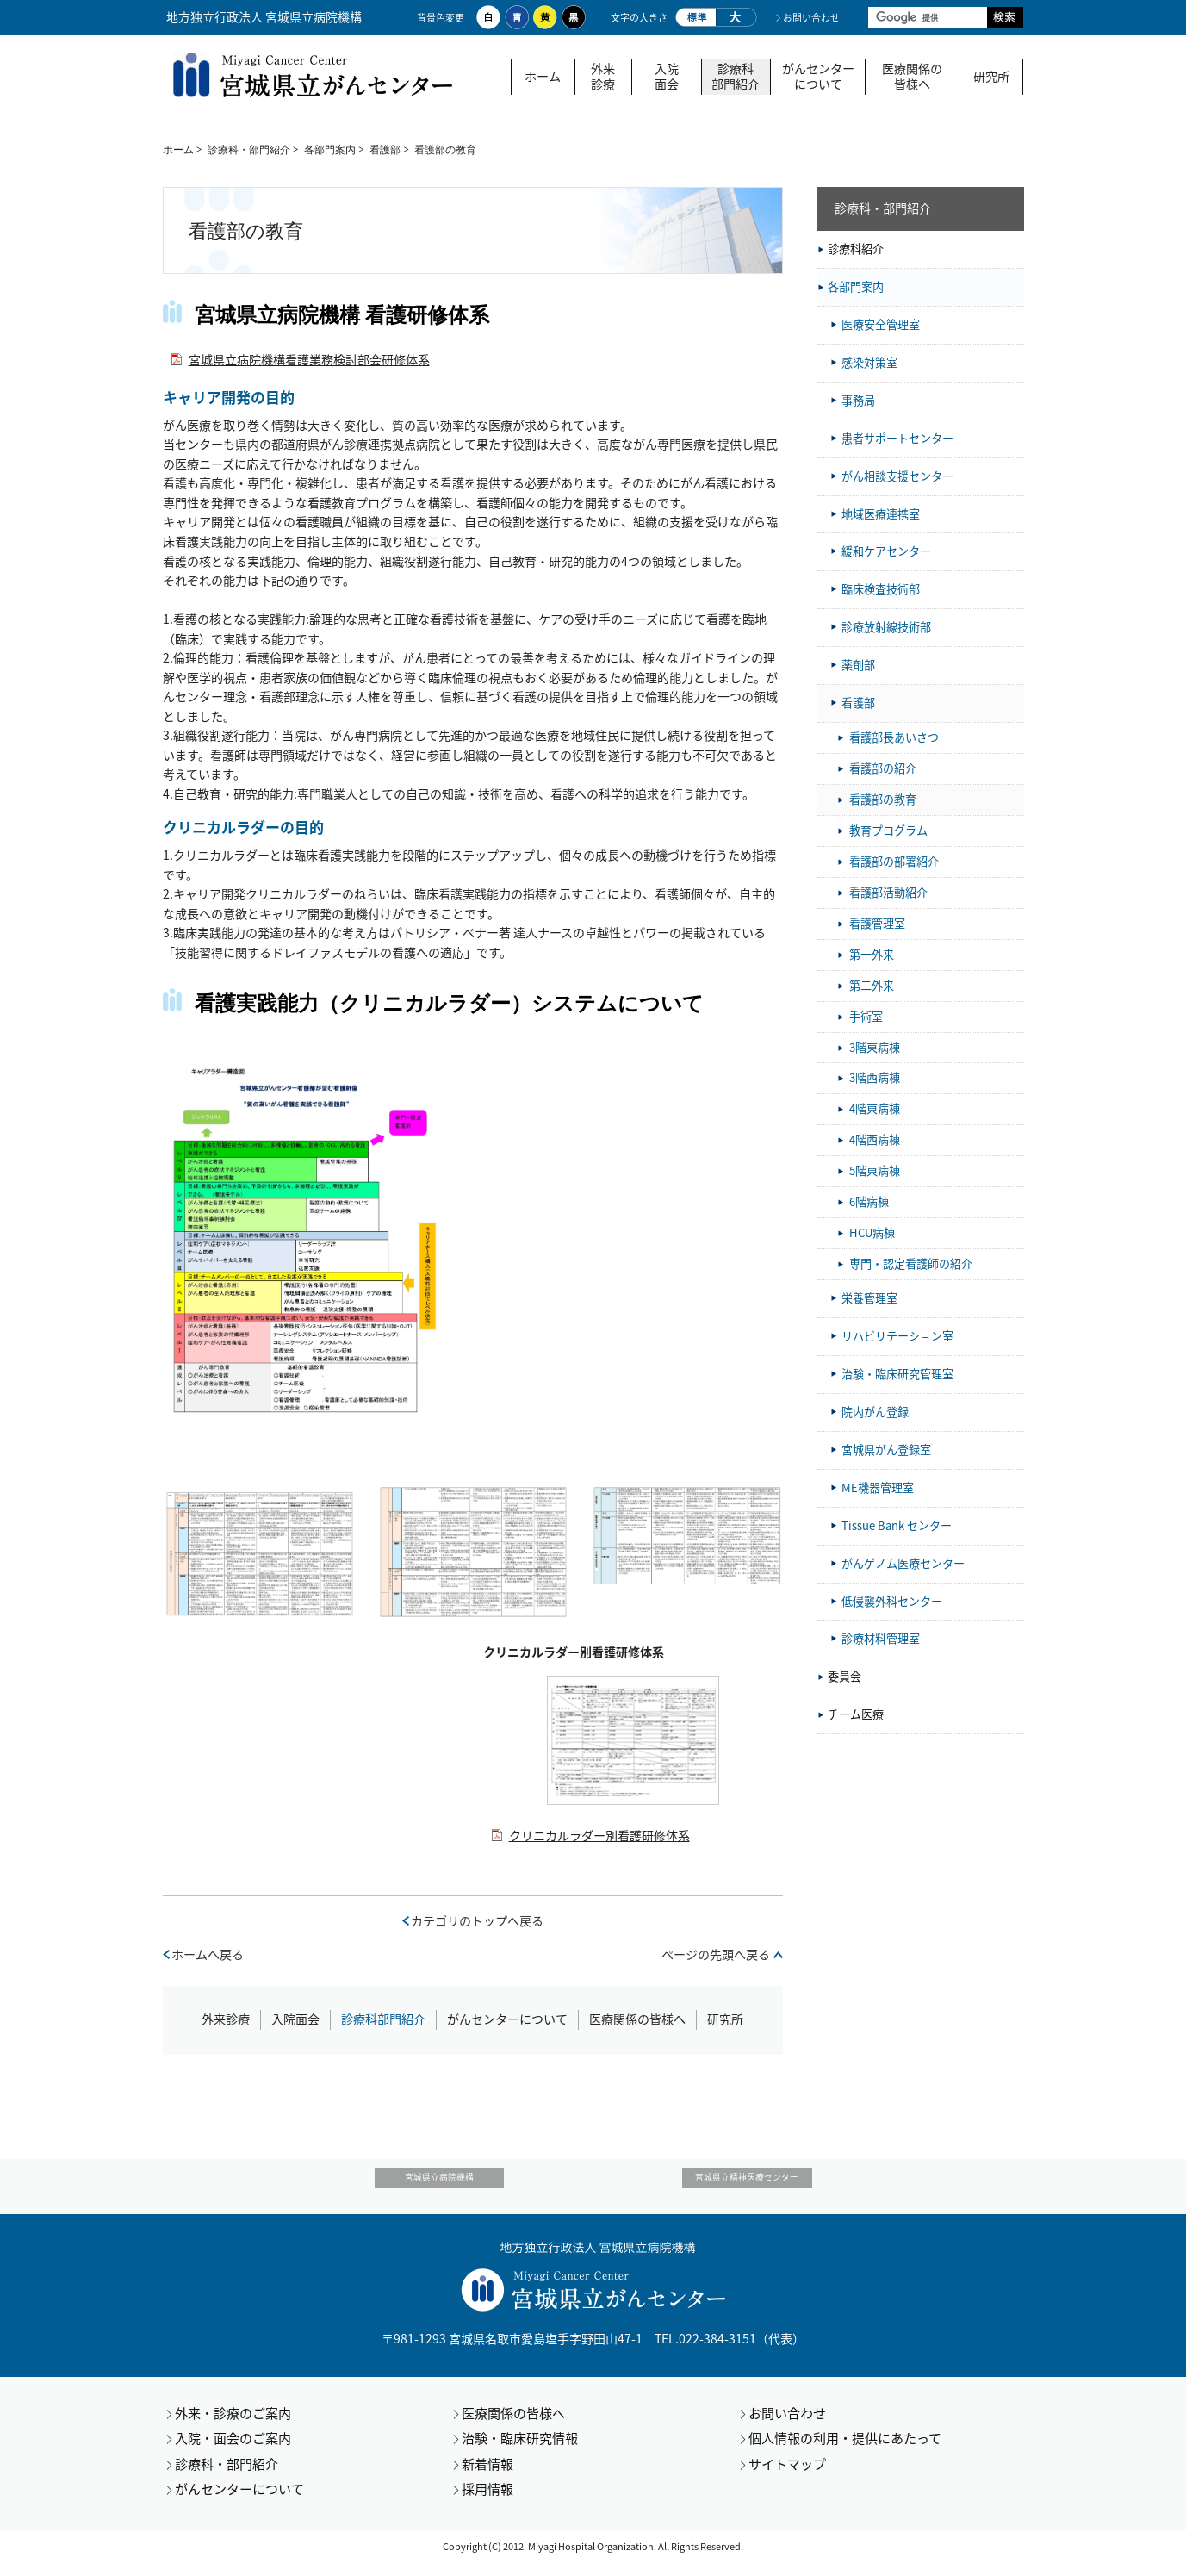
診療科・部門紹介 (249, 149)
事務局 (858, 400)
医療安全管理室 (880, 324)
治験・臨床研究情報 (520, 2451)
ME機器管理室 (877, 1487)
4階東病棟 (874, 1108)
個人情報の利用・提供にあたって (844, 2451)
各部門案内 (330, 149)
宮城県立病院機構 (475, 2184)
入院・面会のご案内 (233, 2451)
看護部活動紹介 (888, 892)
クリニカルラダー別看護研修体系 (599, 1835)
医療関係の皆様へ (912, 76)
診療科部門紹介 (735, 76)
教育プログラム (888, 830)
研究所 (991, 76)
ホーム (543, 76)
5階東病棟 (874, 1170)
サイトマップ (787, 2476)
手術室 (866, 1016)
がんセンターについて (818, 76)
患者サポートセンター (897, 438)
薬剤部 (858, 664)
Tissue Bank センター (896, 1525)
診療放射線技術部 (886, 627)
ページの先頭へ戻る (715, 1954)
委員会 (844, 1676)
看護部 (385, 149)
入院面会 (667, 76)
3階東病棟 (874, 1047)
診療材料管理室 (880, 1638)
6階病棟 (869, 1201)
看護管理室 (877, 923)
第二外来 (871, 985)
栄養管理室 (869, 1298)
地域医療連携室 (880, 514)
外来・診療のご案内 (233, 2426)
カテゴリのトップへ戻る (477, 1921)
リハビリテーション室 (897, 1336)
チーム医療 (856, 1714)
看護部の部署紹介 (894, 861)
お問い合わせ (811, 17)
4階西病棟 (874, 1139)
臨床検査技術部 (880, 589)
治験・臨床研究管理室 (897, 1374)
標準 (695, 17)
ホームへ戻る (207, 1954)
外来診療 (603, 76)
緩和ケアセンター (886, 551)
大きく (736, 17)
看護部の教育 (882, 799)
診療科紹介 (856, 248)
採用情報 (487, 2502)
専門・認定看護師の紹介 (910, 1263)
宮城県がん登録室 (886, 1449)
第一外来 (871, 954)
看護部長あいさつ (894, 737)
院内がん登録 (875, 1411)
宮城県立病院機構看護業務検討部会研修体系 (309, 360)
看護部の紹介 (882, 768)
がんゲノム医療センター (903, 1563)
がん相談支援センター (897, 476)
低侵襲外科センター (891, 1601)
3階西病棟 (874, 1077)
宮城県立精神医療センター (710, 2184)
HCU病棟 (872, 1232)
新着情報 (487, 2476)
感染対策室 (869, 362)
